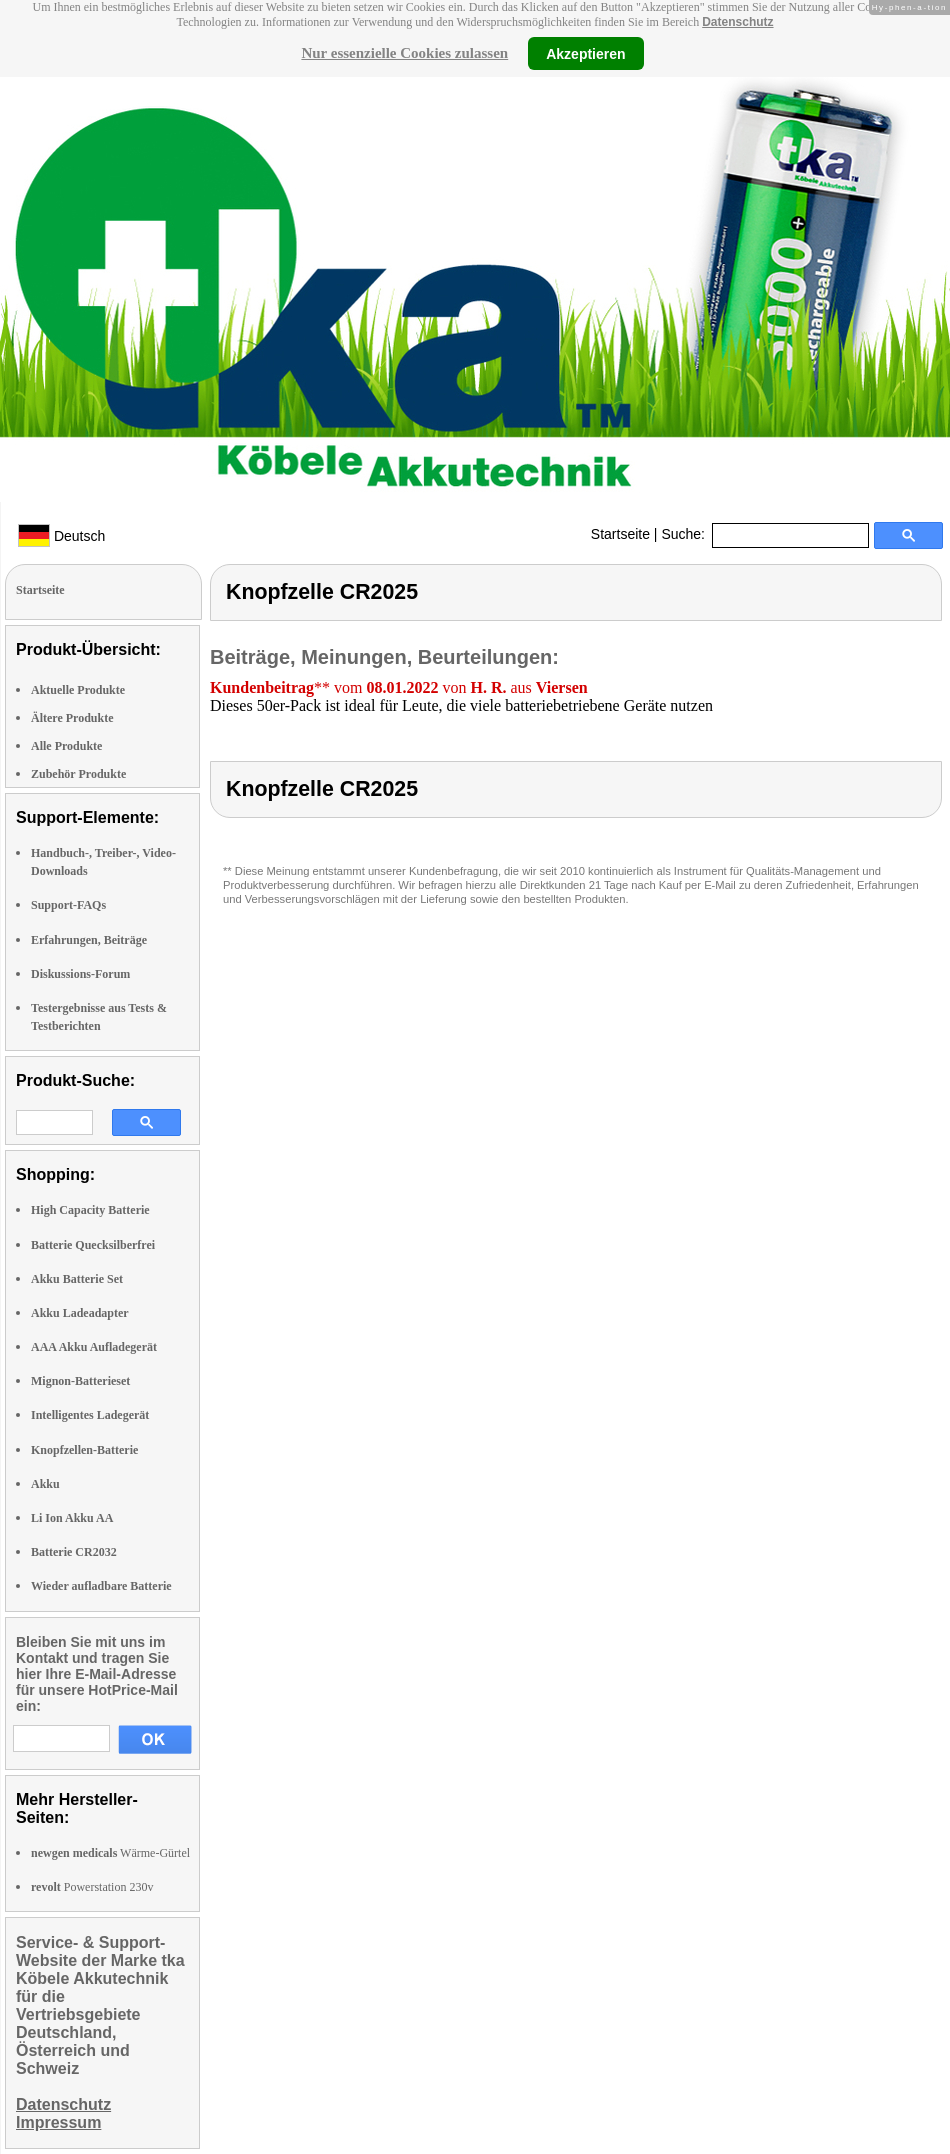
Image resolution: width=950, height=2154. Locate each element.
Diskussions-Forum (80, 974)
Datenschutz (737, 22)
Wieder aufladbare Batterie (101, 1586)
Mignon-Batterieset (80, 1381)
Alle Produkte (66, 746)
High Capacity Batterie (90, 1210)
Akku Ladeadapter (80, 1313)
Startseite (620, 534)
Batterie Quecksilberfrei (93, 1245)
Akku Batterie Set (77, 1279)
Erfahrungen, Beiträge (89, 940)
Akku (45, 1484)
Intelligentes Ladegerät (90, 1415)
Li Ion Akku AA (72, 1518)
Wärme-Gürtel (110, 1853)
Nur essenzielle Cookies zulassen (404, 53)
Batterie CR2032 (74, 1552)
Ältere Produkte (72, 718)
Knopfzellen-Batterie (84, 1450)
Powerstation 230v (92, 1887)
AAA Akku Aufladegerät (94, 1347)
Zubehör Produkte (78, 774)
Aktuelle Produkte (78, 690)
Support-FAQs (68, 905)
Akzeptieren (585, 53)
